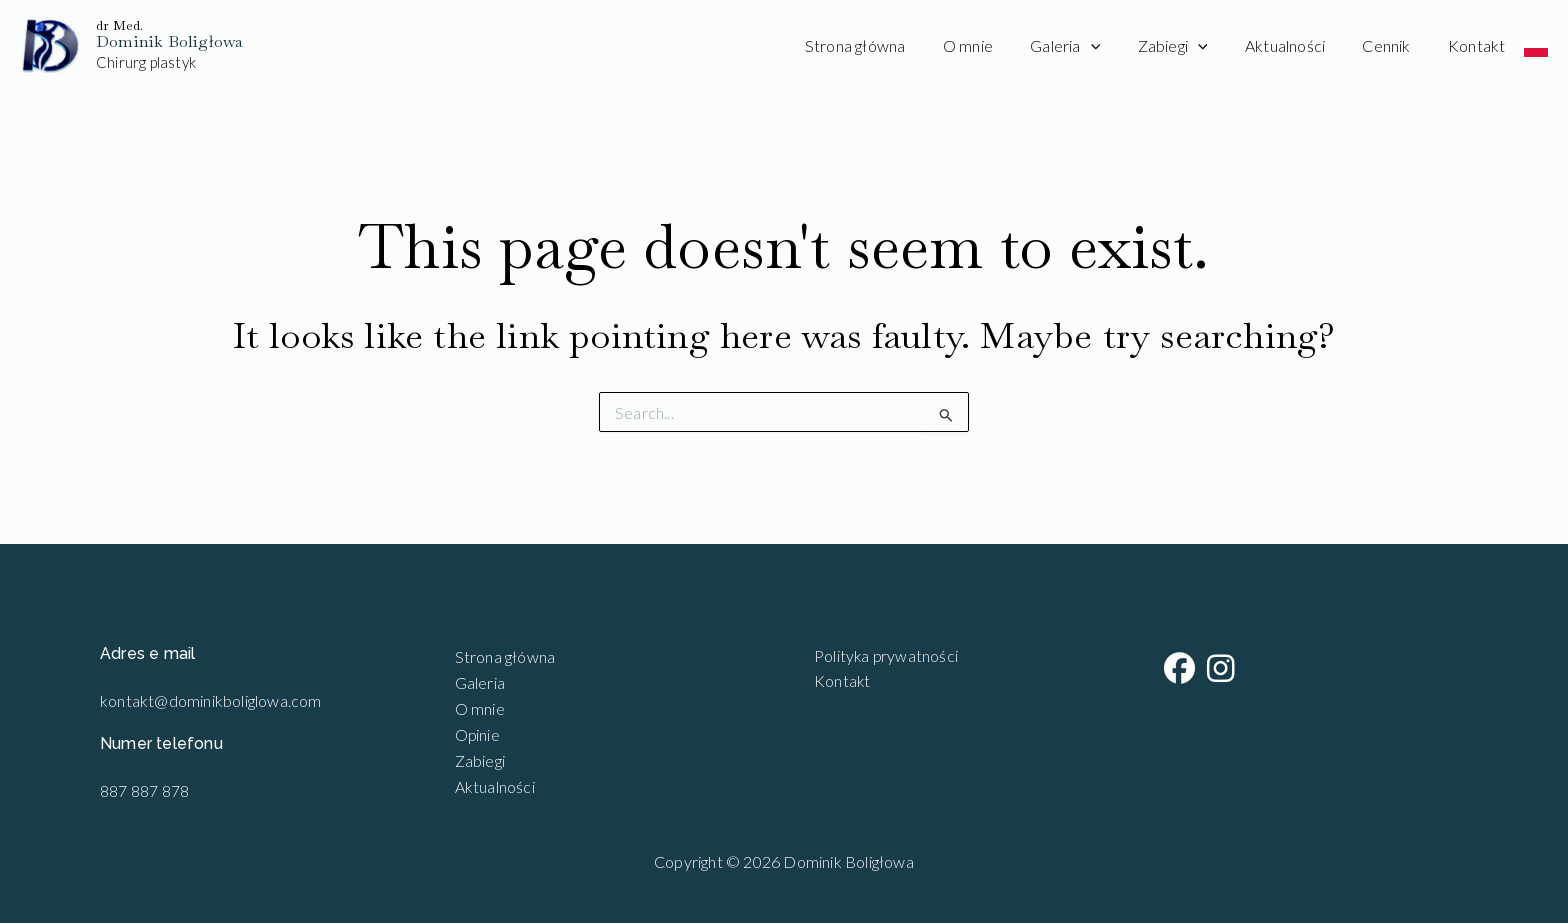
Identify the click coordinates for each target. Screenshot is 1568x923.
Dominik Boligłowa (169, 41)
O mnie (997, 45)
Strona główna (889, 45)
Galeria (1089, 46)
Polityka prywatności (882, 656)
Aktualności (1298, 45)
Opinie (478, 733)
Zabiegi (1191, 46)
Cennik (1394, 45)
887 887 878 (144, 790)
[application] (1115, 46)
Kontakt (1479, 45)
